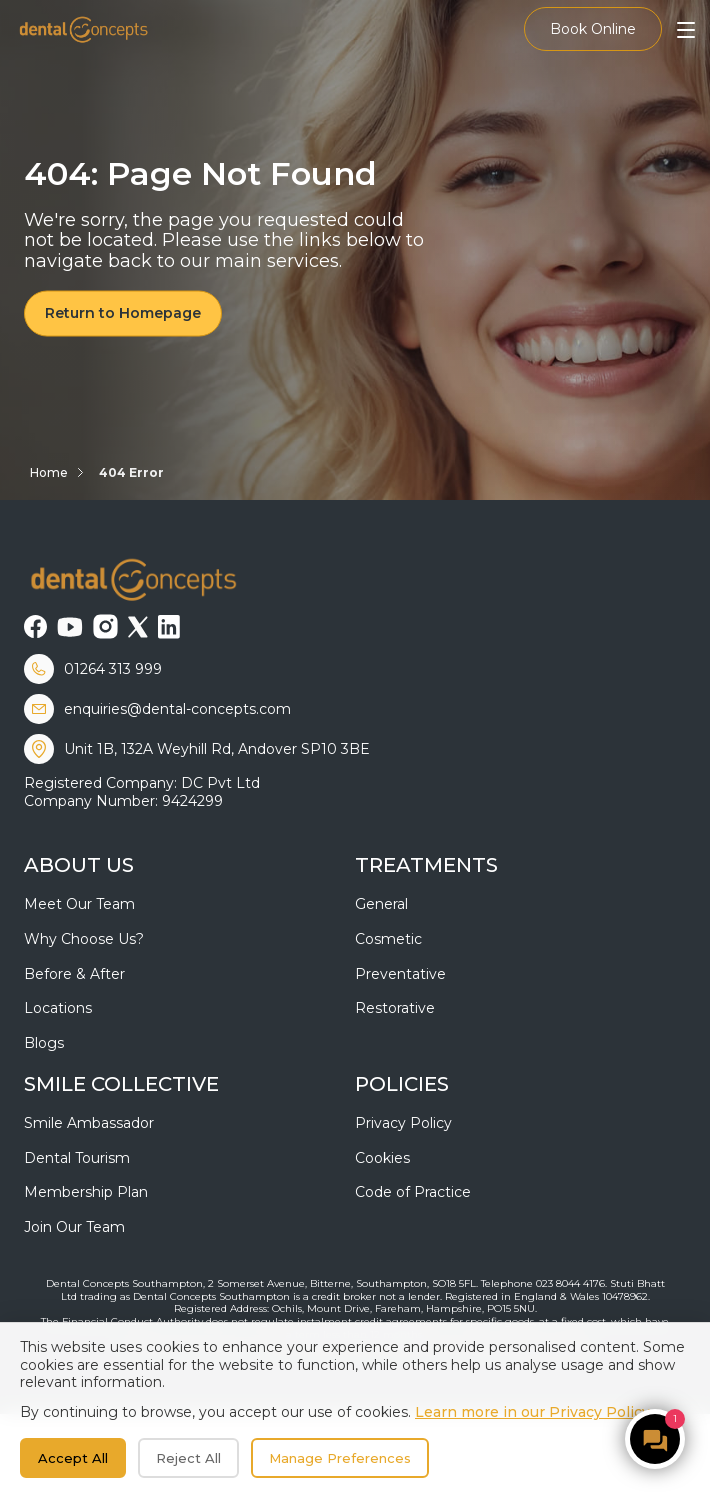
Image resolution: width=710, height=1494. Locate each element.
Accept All (73, 1458)
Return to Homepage (123, 313)
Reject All (188, 1458)
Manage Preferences (340, 1458)
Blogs (44, 1043)
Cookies (382, 1158)
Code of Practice (413, 1192)
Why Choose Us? (84, 939)
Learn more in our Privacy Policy (532, 1412)
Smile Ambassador (89, 1123)
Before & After (74, 974)
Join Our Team (74, 1227)
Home (49, 472)
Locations (58, 1008)
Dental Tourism (77, 1158)
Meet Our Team (79, 904)
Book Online (593, 29)
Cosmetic (388, 939)
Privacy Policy (403, 1123)
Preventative (400, 974)
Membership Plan (86, 1192)
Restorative (395, 1008)
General (381, 904)
